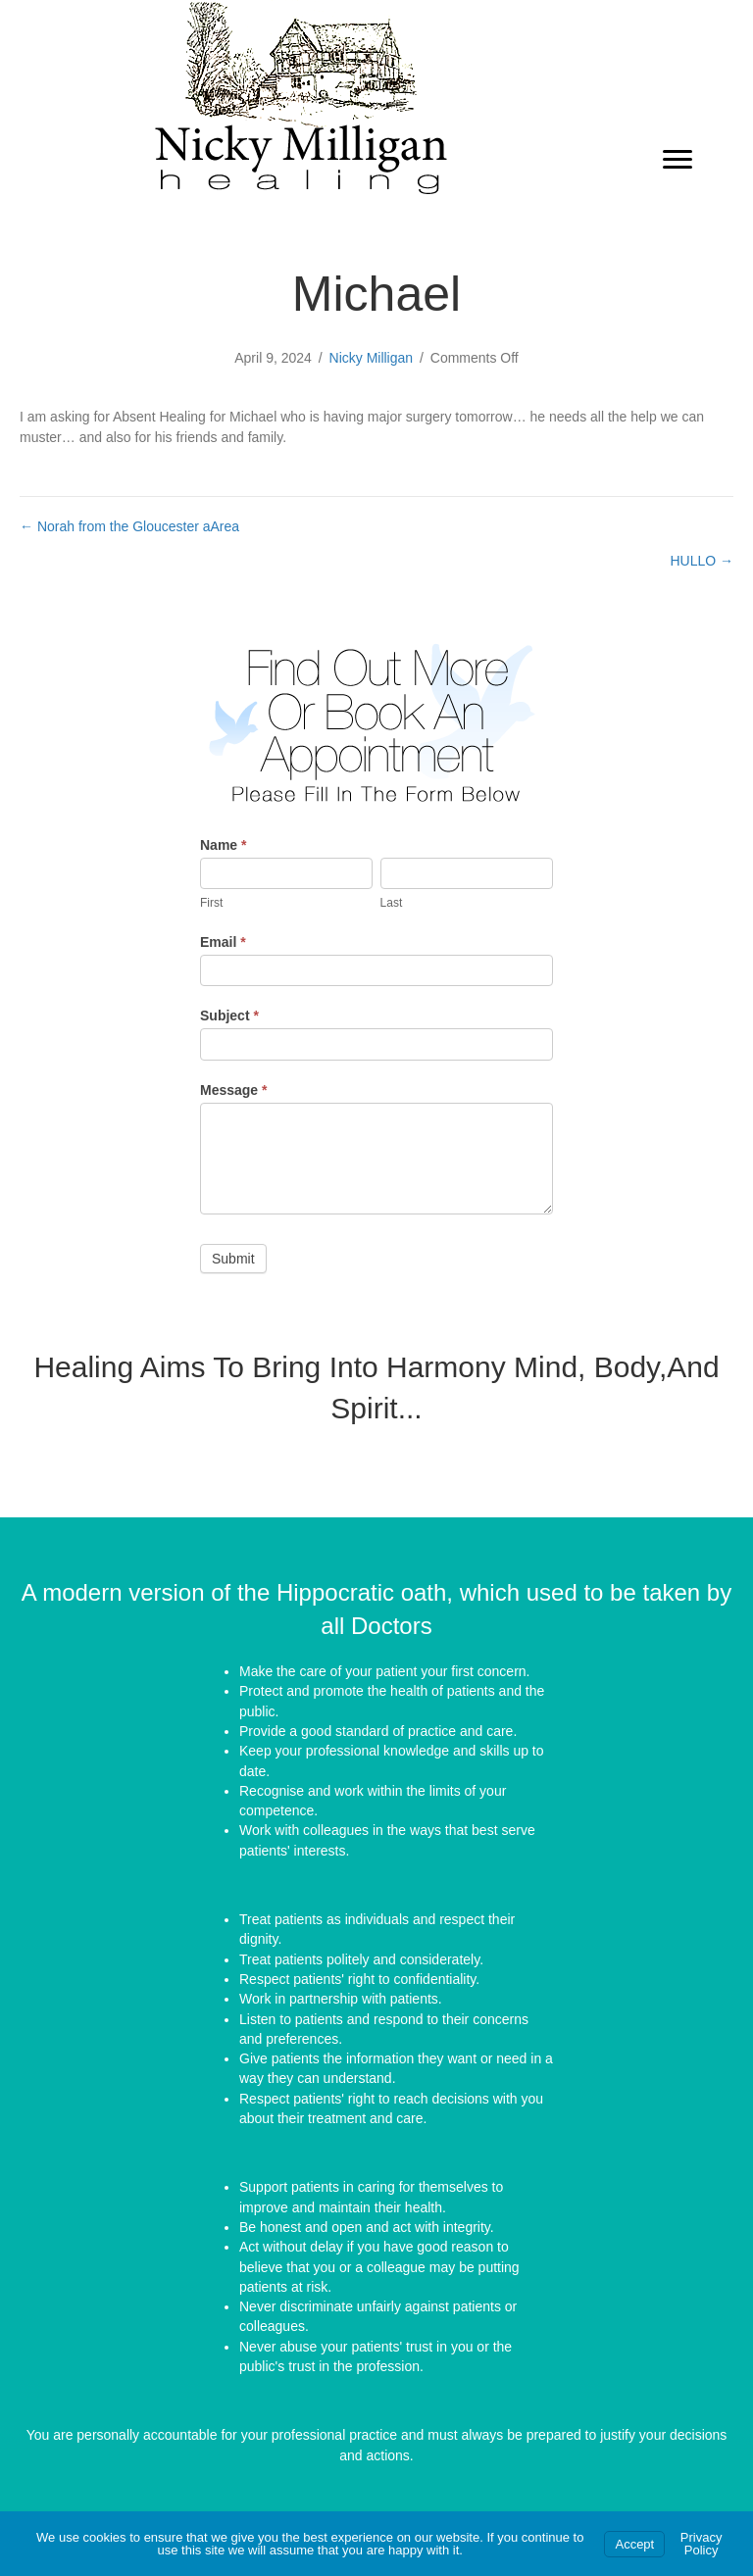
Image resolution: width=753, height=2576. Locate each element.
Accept (634, 2544)
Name (223, 845)
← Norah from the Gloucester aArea (129, 526)
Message (234, 1090)
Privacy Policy (701, 2543)
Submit (233, 1258)
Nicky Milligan (371, 358)
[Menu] (677, 159)
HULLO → (701, 561)
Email (223, 942)
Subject (229, 1015)
